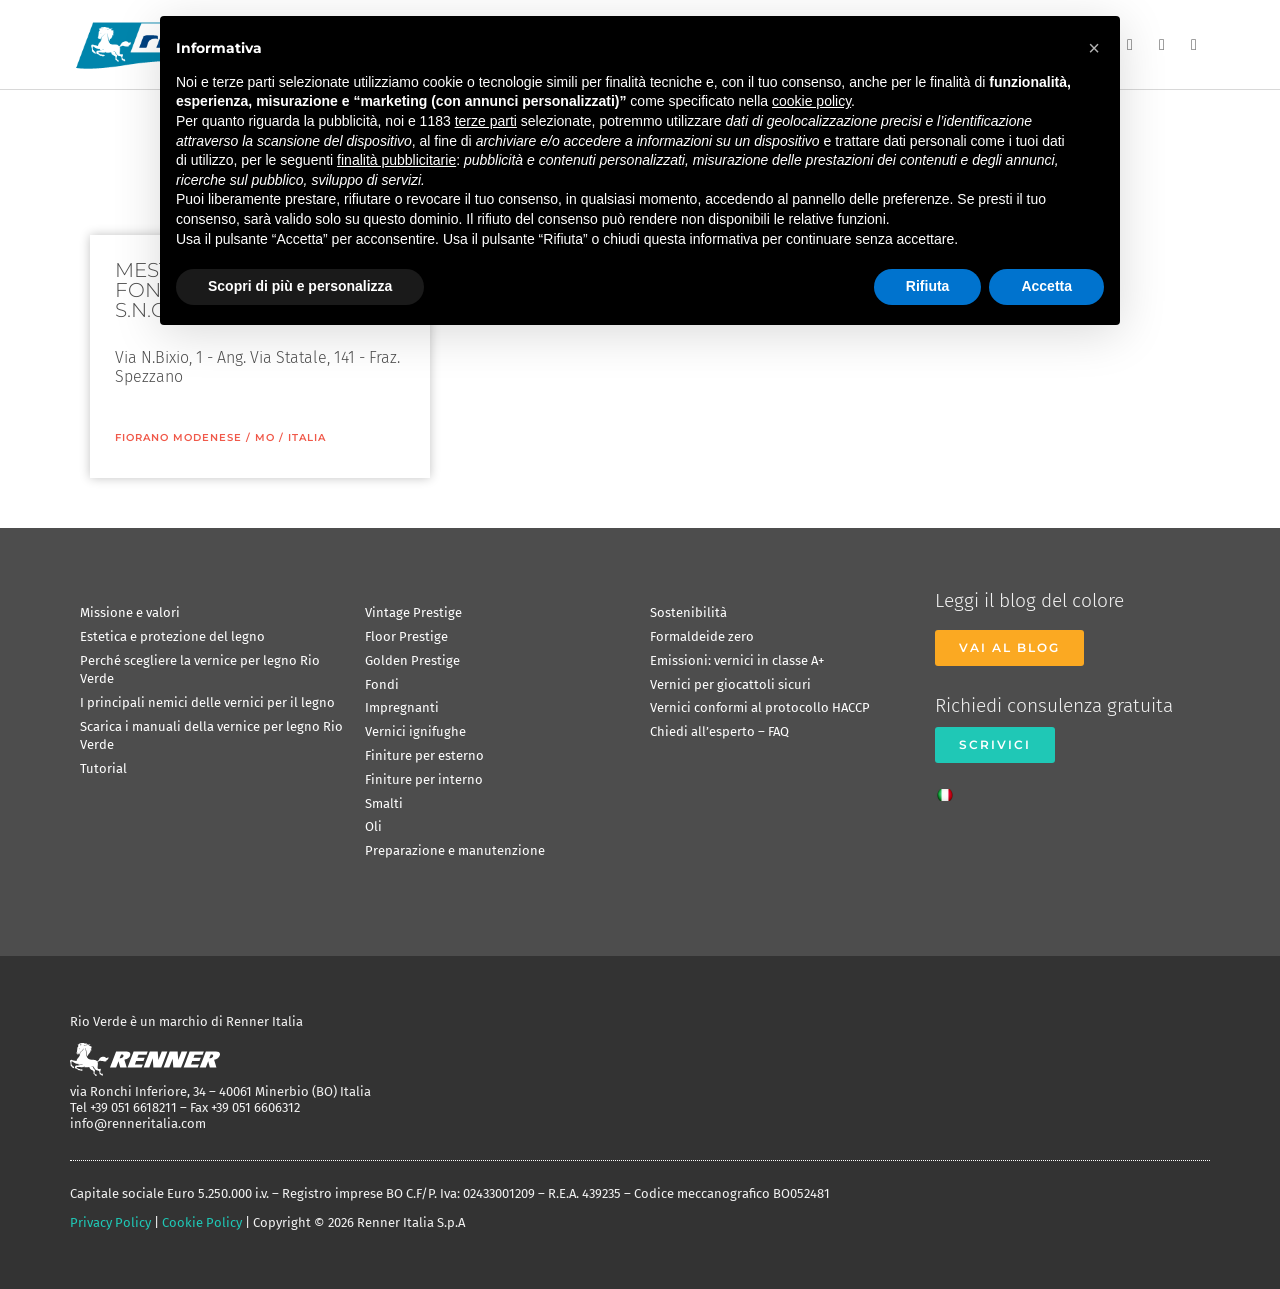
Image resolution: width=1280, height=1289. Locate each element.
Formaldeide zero (702, 636)
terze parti (486, 121)
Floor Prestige (406, 636)
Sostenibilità (688, 612)
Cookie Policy (202, 1222)
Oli (373, 826)
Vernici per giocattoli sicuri (730, 684)
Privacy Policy (110, 1222)
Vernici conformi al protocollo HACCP (760, 707)
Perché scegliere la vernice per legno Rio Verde (200, 669)
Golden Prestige (412, 660)
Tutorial (103, 768)
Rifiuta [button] (928, 286)
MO (265, 437)
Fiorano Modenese (178, 437)
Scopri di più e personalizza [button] (300, 286)
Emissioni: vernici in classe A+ (737, 660)
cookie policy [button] (811, 101)
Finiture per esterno (424, 755)
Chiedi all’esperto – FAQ (719, 731)
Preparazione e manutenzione (455, 850)
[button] (1094, 48)
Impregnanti (402, 707)
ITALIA (307, 437)
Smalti (384, 803)
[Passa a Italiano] (950, 789)
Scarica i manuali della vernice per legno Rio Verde (211, 735)
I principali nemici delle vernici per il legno (207, 702)
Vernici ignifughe (415, 731)
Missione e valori (130, 612)
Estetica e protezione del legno (172, 636)
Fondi (382, 684)
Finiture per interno (424, 779)
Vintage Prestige (413, 612)
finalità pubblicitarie (396, 160)
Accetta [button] (1046, 286)
